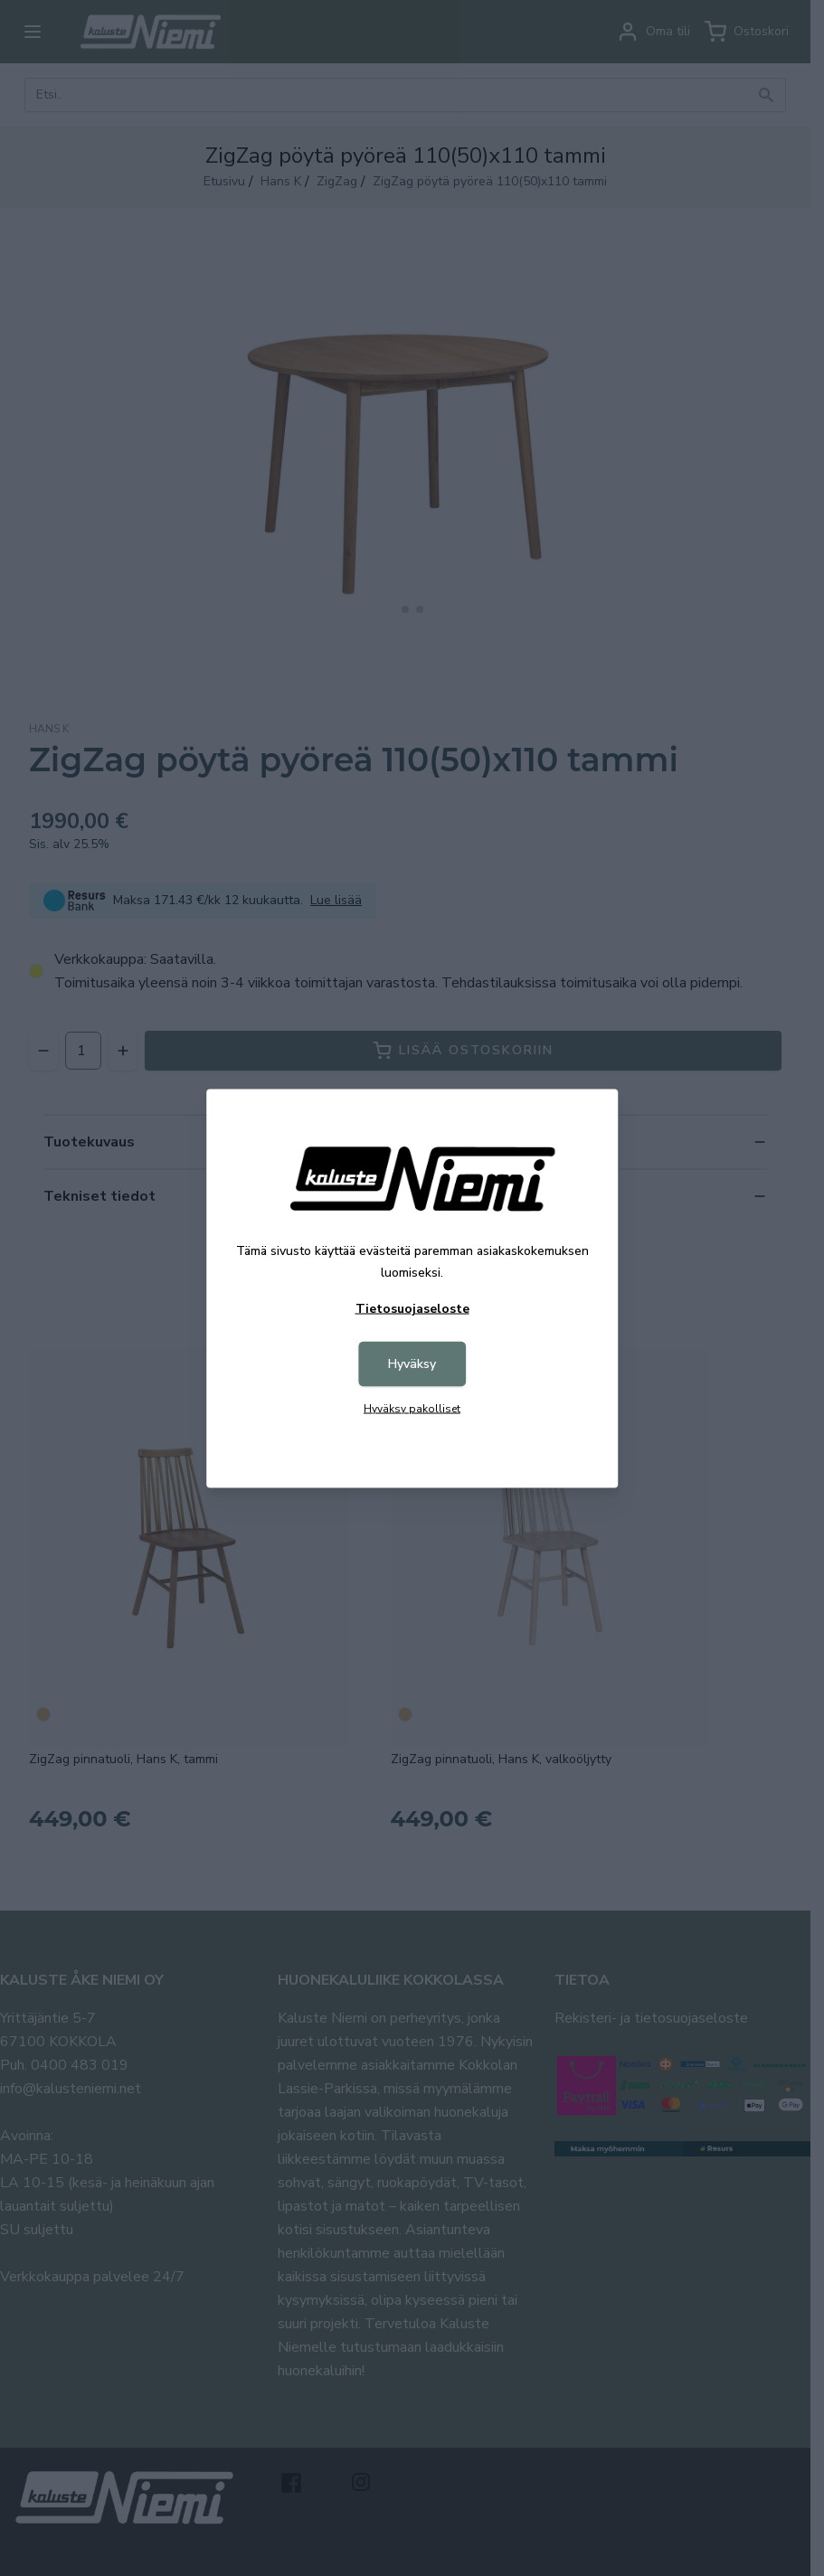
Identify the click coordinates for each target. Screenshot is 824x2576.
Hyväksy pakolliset (412, 1408)
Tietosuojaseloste (412, 1307)
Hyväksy (412, 1363)
